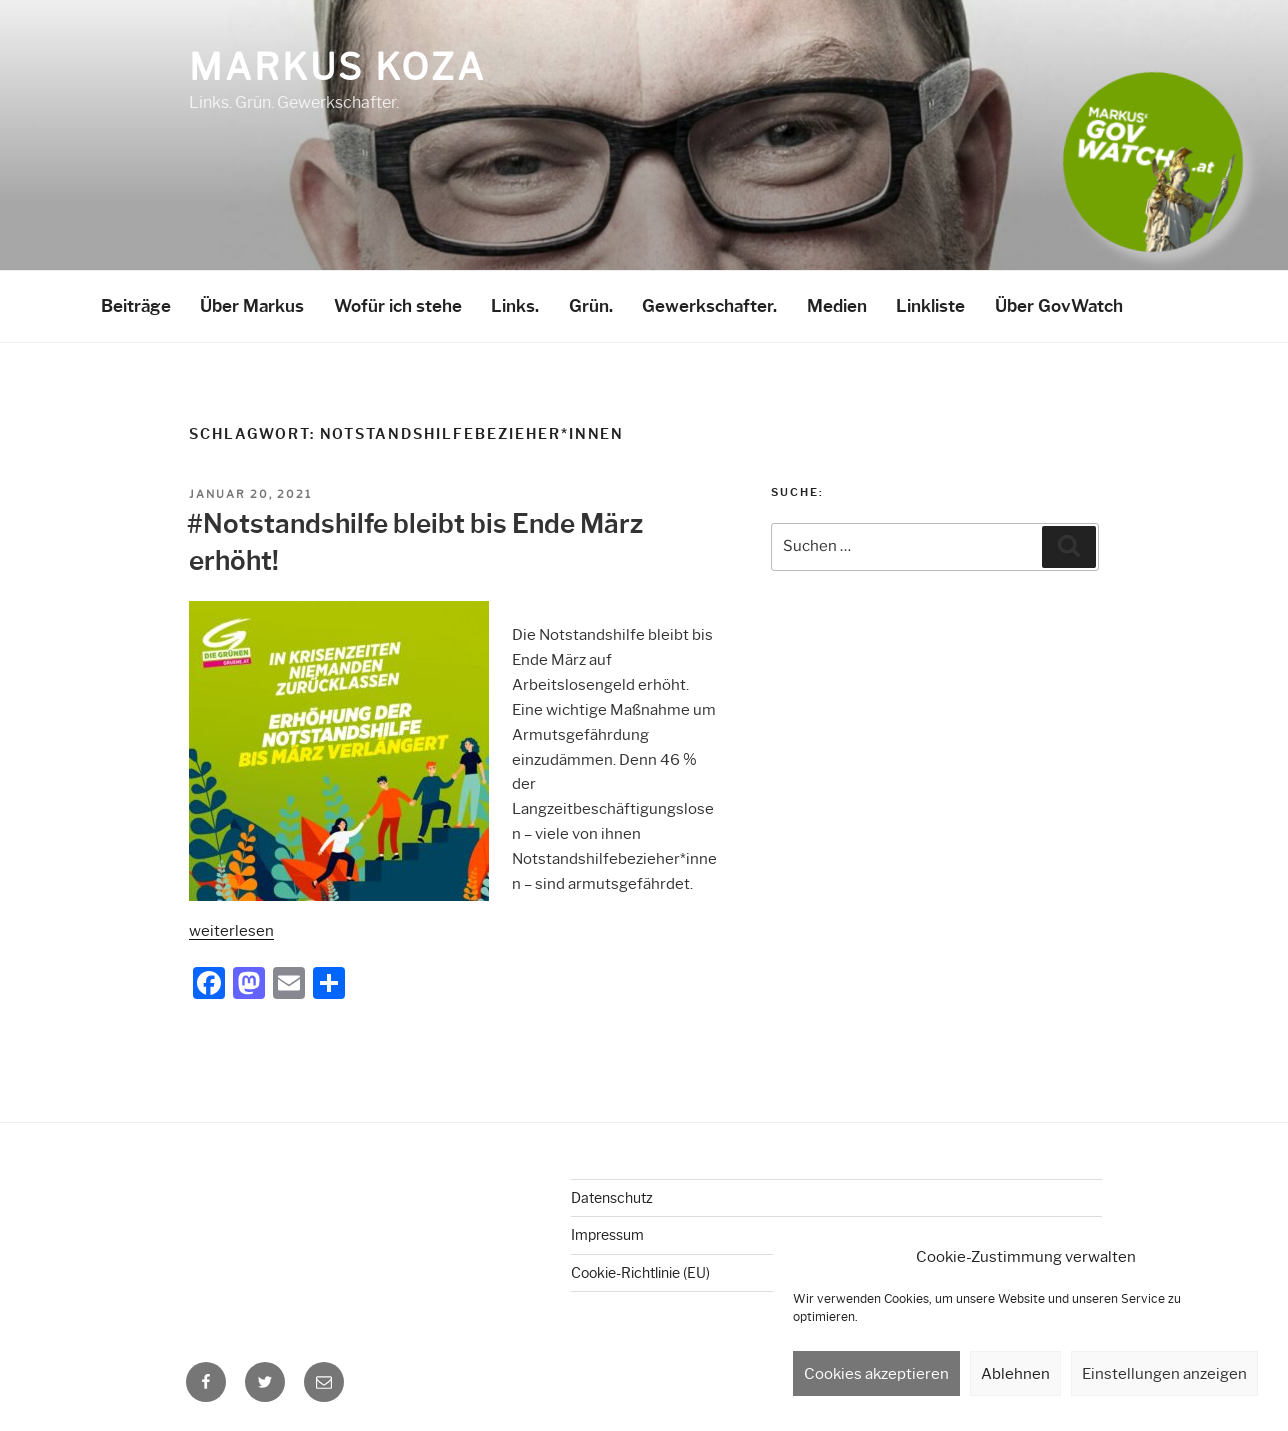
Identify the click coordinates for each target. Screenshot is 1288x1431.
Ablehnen (1015, 1374)
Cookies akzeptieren (876, 1374)
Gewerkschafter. (709, 306)
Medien (837, 306)
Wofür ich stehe (398, 306)
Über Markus (252, 306)
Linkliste (930, 306)
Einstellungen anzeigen (1164, 1374)
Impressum (607, 1235)
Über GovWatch (1059, 306)
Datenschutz (612, 1198)
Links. (515, 306)
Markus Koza (337, 67)
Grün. (591, 306)
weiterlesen (231, 931)
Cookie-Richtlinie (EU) (640, 1273)
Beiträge (136, 306)
